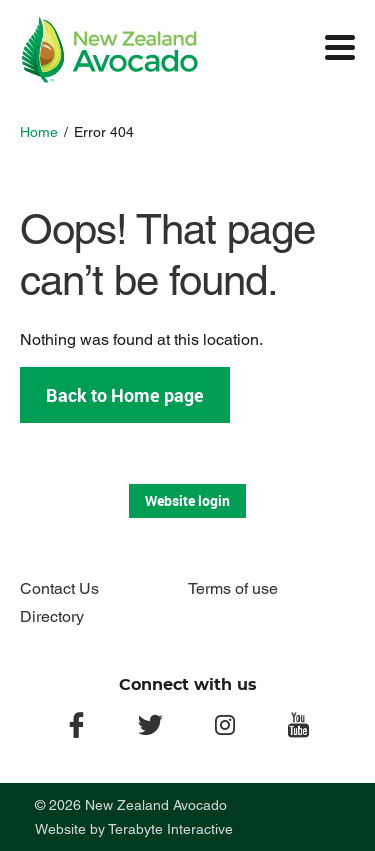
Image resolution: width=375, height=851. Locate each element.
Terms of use (233, 588)
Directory (52, 616)
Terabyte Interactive (170, 829)
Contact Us (59, 588)
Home (39, 132)
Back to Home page (125, 395)
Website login (187, 500)
